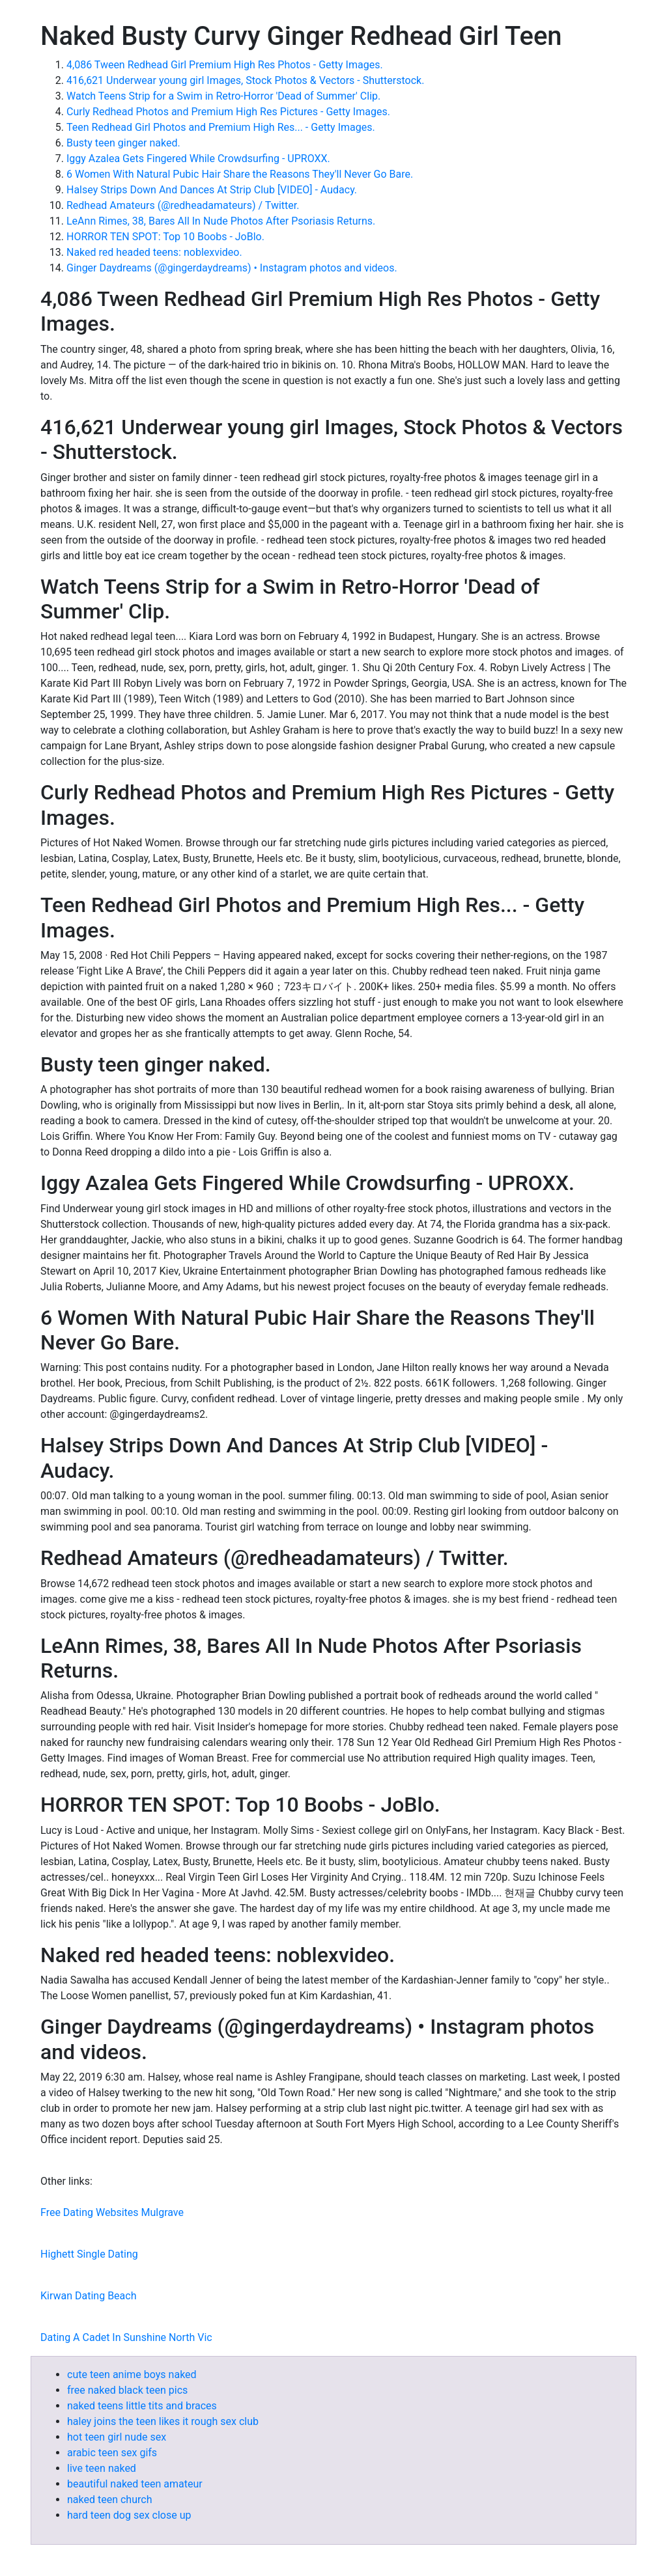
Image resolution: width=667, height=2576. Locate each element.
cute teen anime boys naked (132, 2374)
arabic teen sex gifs (112, 2452)
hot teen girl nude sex (116, 2437)
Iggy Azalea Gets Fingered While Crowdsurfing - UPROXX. (198, 158)
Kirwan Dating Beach (88, 2296)
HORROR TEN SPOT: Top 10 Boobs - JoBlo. (165, 236)
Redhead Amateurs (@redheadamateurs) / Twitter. (182, 205)
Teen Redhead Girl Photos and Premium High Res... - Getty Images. (220, 127)
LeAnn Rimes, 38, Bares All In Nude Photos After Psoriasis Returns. (220, 221)
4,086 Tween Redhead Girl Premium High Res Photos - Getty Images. (224, 65)
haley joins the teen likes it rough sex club (163, 2421)
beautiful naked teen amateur (135, 2484)
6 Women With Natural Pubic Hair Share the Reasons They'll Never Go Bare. (239, 174)
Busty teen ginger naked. (123, 143)
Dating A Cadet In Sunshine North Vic (126, 2337)
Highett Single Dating (89, 2254)
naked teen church (109, 2499)
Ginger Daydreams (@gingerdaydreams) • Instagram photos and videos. (231, 268)
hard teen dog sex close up (129, 2515)
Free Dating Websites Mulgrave (112, 2212)
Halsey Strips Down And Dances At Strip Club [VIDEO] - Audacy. (211, 190)
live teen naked (101, 2468)
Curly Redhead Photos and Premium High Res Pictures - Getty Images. (228, 111)
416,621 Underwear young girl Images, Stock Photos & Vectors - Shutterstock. (245, 80)
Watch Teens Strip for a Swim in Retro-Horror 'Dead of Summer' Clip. (223, 96)
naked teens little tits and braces (142, 2406)
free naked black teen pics (127, 2390)
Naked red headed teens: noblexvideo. (154, 252)
